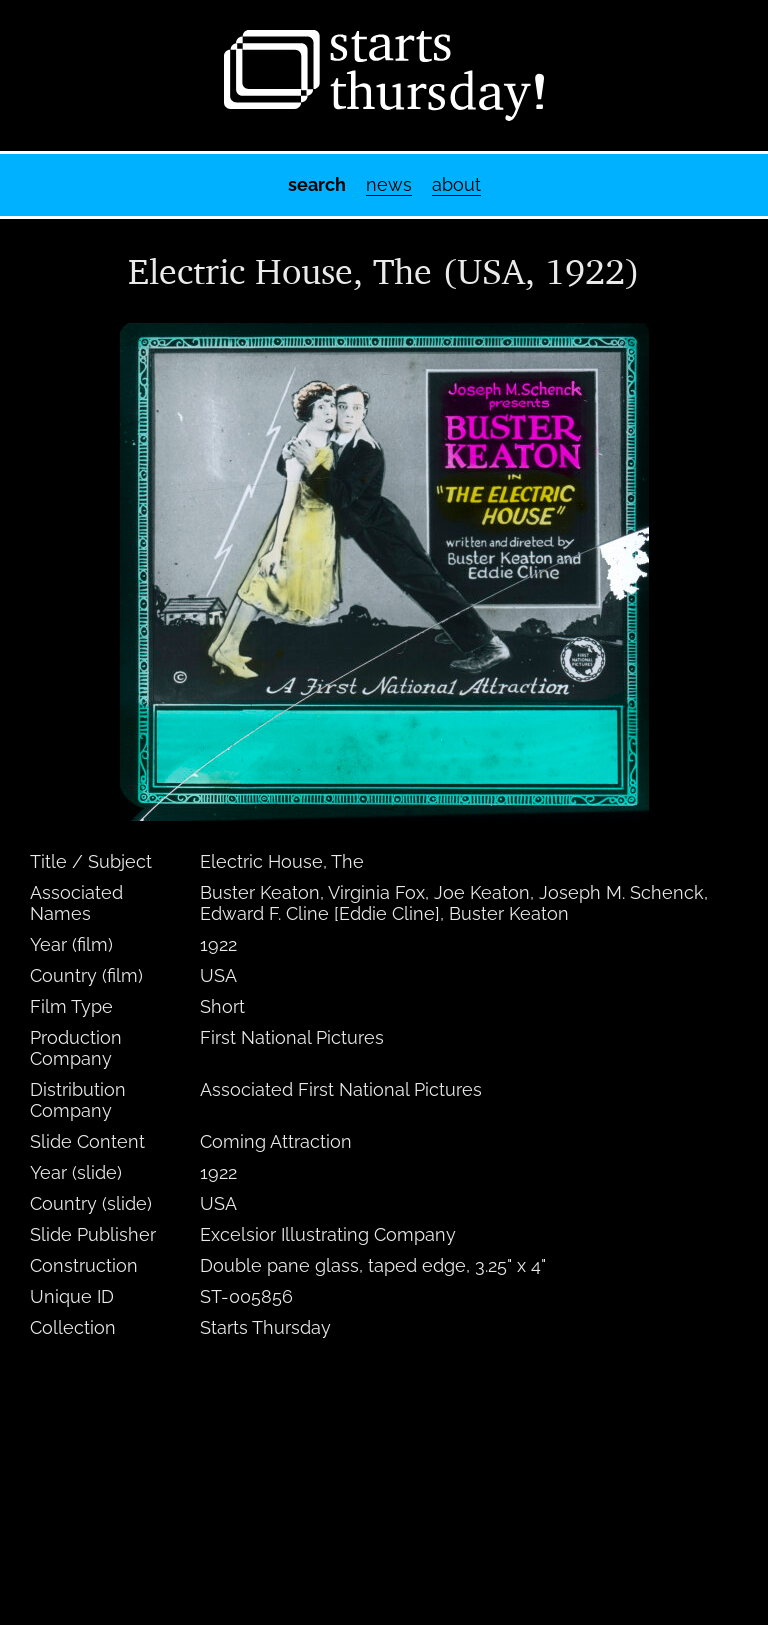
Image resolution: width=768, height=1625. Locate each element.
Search (317, 184)
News (389, 184)
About (456, 184)
